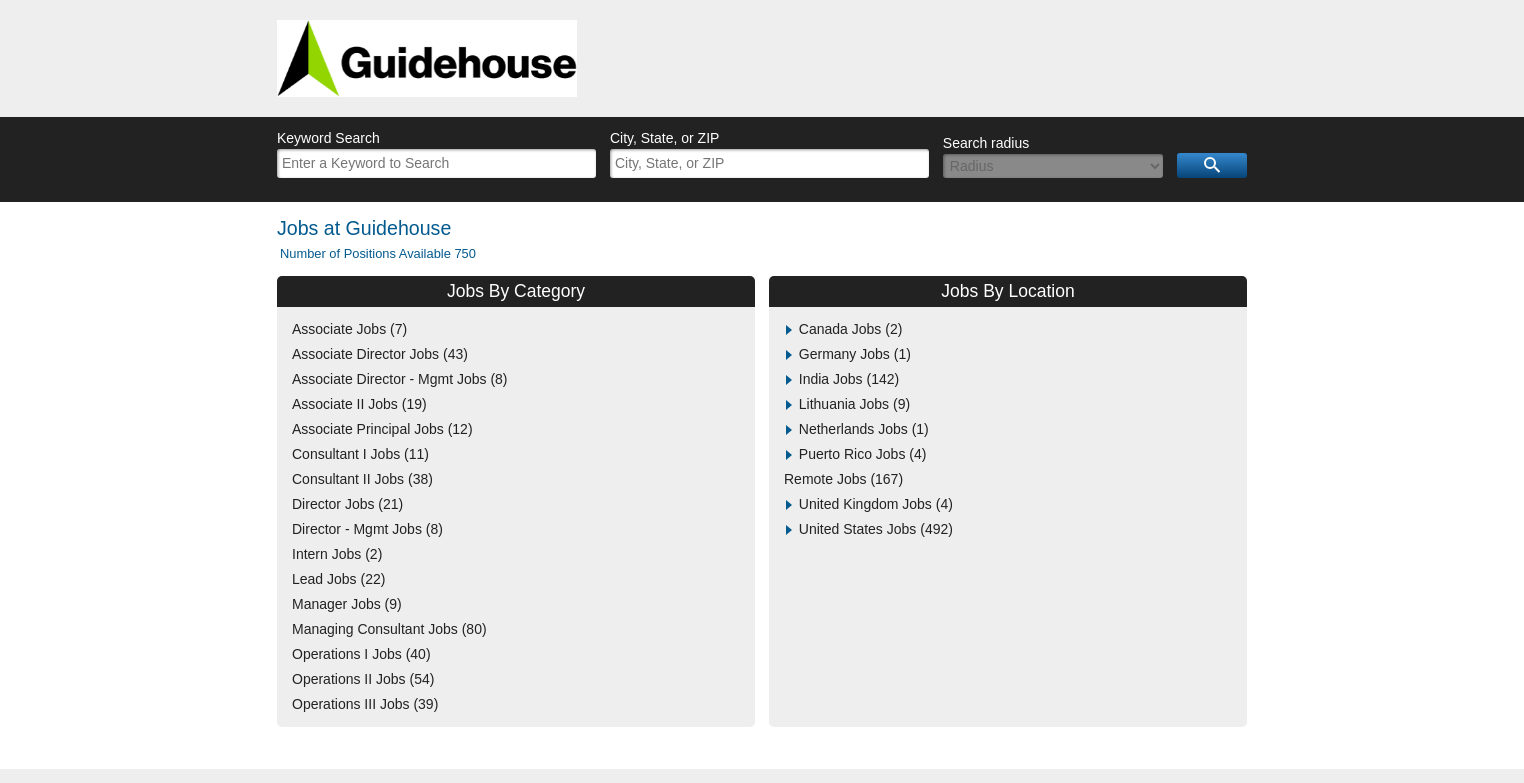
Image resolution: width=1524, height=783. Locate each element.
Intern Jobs (337, 554)
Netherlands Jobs (864, 429)
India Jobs (849, 379)
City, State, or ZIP (664, 138)
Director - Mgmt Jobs (367, 529)
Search (1212, 165)
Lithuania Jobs (854, 404)
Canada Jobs (851, 329)
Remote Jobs (843, 479)
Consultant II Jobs (362, 479)
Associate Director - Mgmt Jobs (400, 379)
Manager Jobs (347, 604)
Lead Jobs (338, 579)
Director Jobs (347, 504)
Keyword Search (328, 138)
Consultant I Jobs (360, 454)
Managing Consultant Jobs (389, 629)
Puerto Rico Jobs (863, 454)
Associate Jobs (349, 329)
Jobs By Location (1007, 291)
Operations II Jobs (363, 679)
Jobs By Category (516, 291)
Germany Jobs (855, 354)
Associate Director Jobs (380, 354)
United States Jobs (876, 529)
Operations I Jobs (361, 654)
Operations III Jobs (365, 704)
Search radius (986, 143)
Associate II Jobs (359, 404)
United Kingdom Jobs (876, 504)
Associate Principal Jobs (382, 429)
